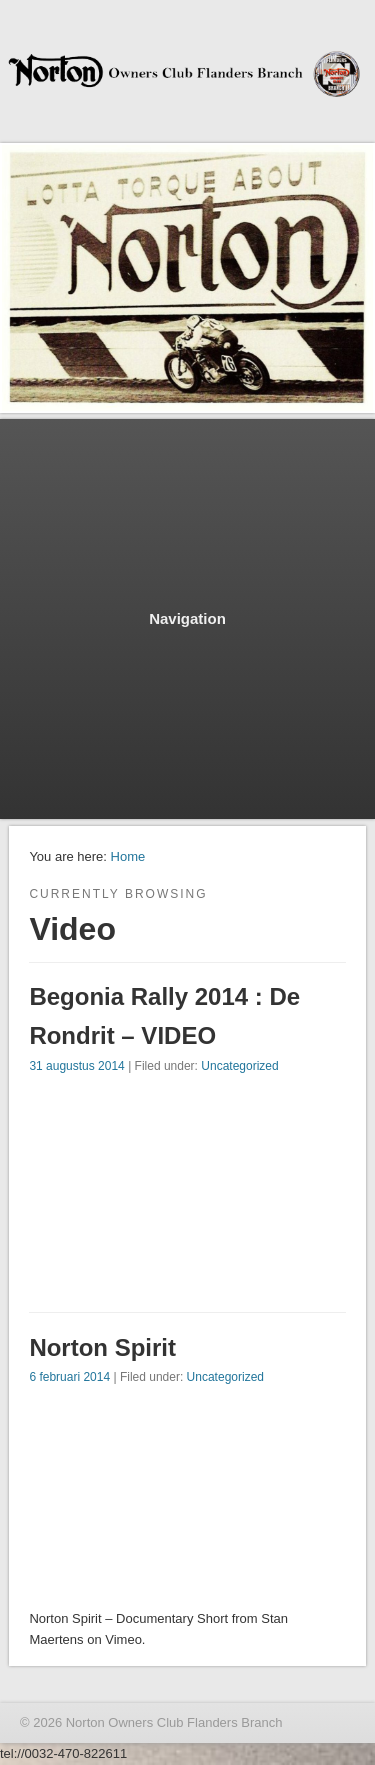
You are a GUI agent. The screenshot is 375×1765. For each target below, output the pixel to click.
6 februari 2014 (69, 1377)
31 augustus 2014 (76, 1066)
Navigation (187, 618)
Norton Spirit (102, 1347)
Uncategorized (239, 1066)
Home (128, 856)
